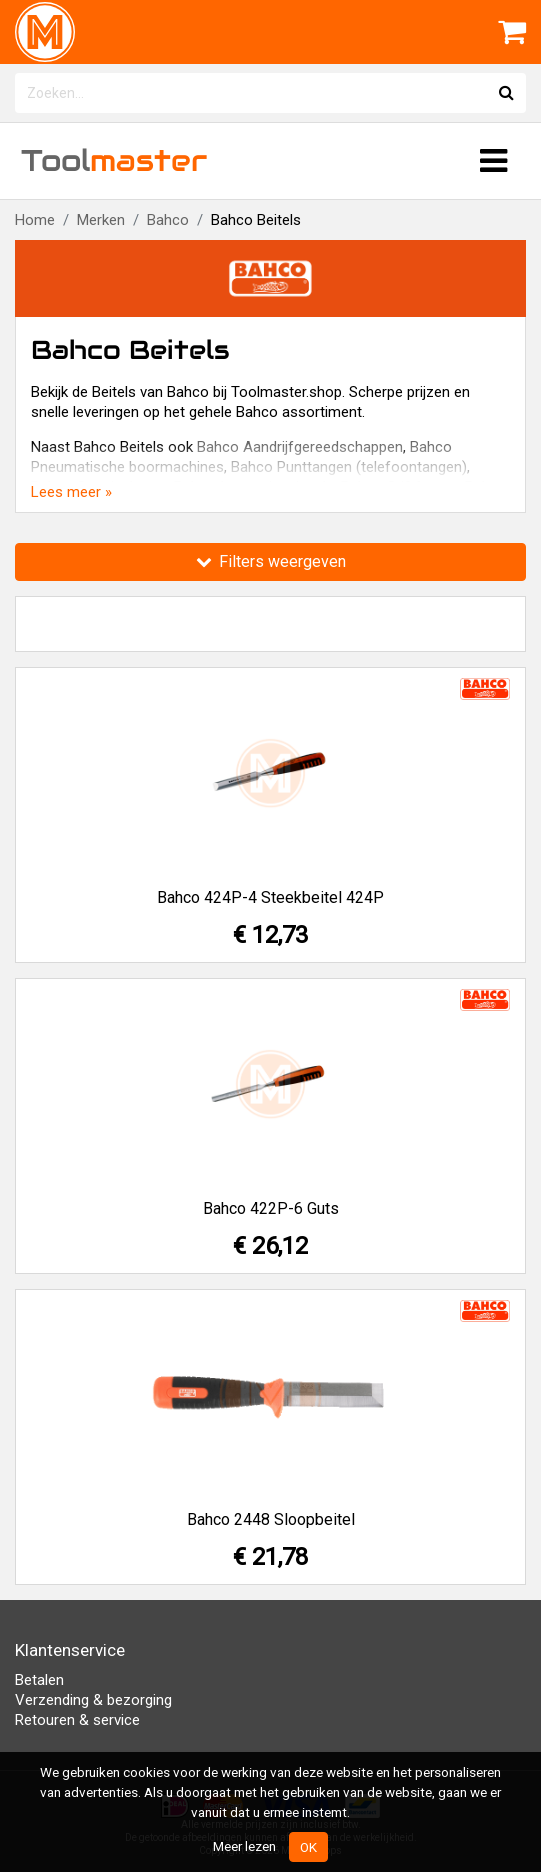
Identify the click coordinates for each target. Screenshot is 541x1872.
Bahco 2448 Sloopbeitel (271, 1519)
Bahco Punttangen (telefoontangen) (349, 467)
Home (35, 220)
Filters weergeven (271, 561)
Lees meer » (71, 492)
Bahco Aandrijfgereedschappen (300, 447)
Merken (101, 220)
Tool (114, 160)
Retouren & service (77, 1720)
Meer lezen (244, 1846)
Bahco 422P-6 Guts (271, 1208)
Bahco (168, 220)
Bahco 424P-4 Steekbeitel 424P (270, 897)
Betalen (39, 1680)
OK (308, 1847)
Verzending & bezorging (93, 1700)
